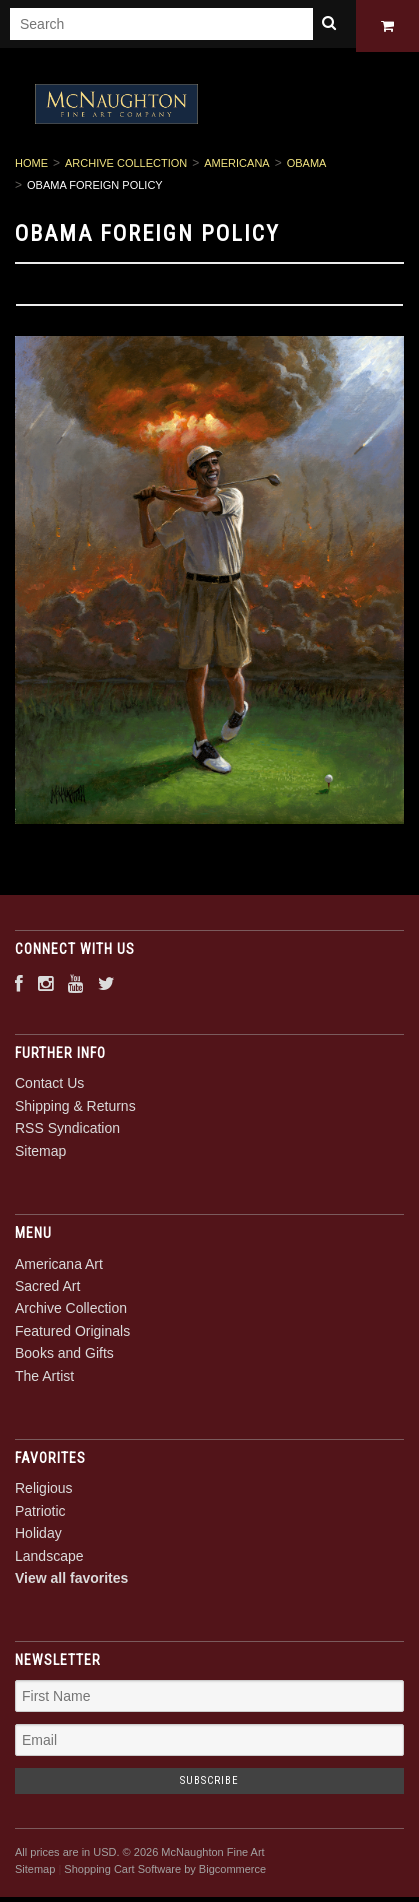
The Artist (44, 1379)
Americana (236, 167)
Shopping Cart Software (122, 1872)
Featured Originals (72, 1334)
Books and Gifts (64, 1357)
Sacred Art (47, 1289)
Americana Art (59, 1267)
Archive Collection (126, 167)
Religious (44, 1492)
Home (31, 167)
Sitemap (40, 1154)
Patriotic (40, 1514)
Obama (307, 167)
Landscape (49, 1559)
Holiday (38, 1537)
